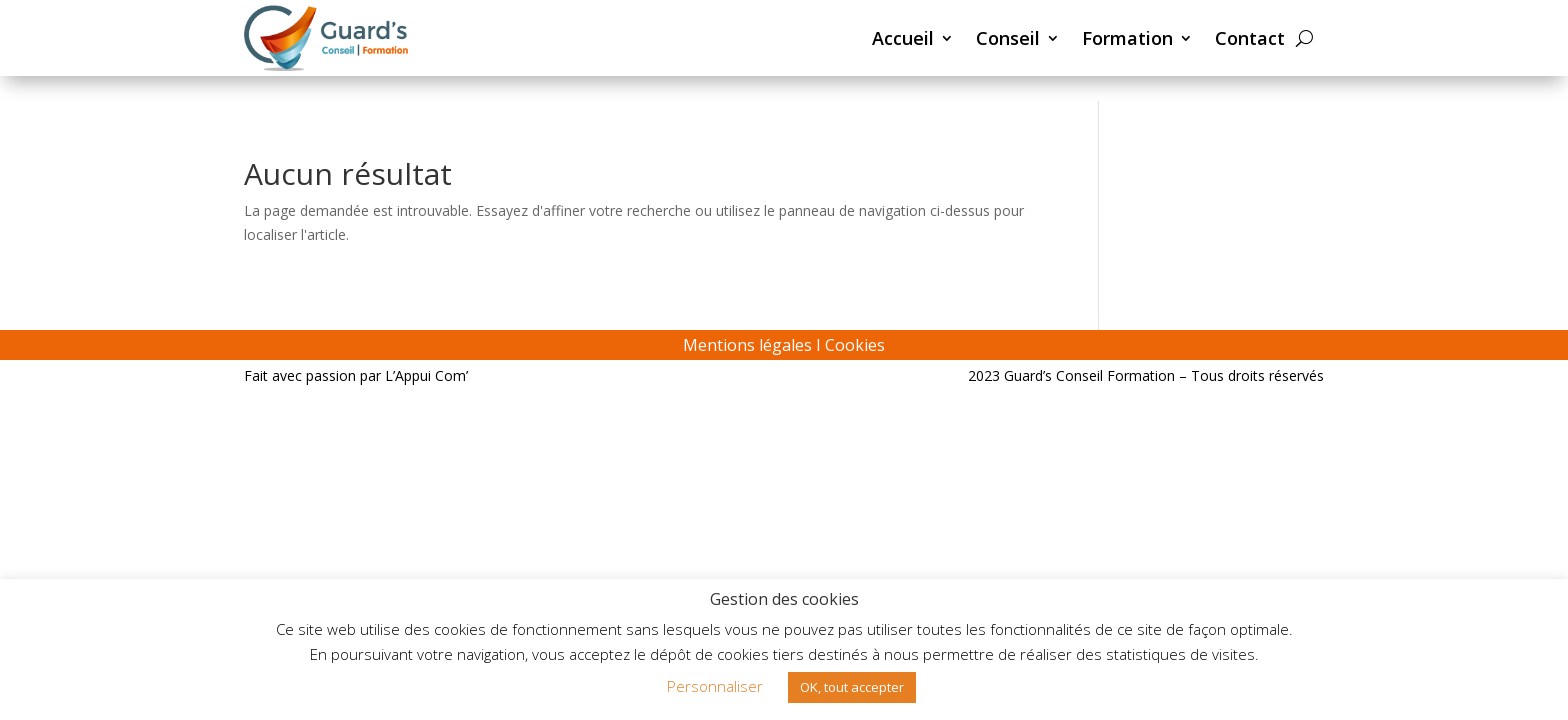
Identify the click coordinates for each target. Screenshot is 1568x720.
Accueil (903, 38)
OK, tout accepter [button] (852, 687)
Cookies (855, 345)
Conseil (1008, 38)
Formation (1127, 38)
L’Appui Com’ (426, 375)
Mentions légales (747, 345)
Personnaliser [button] (715, 686)
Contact (1250, 38)
